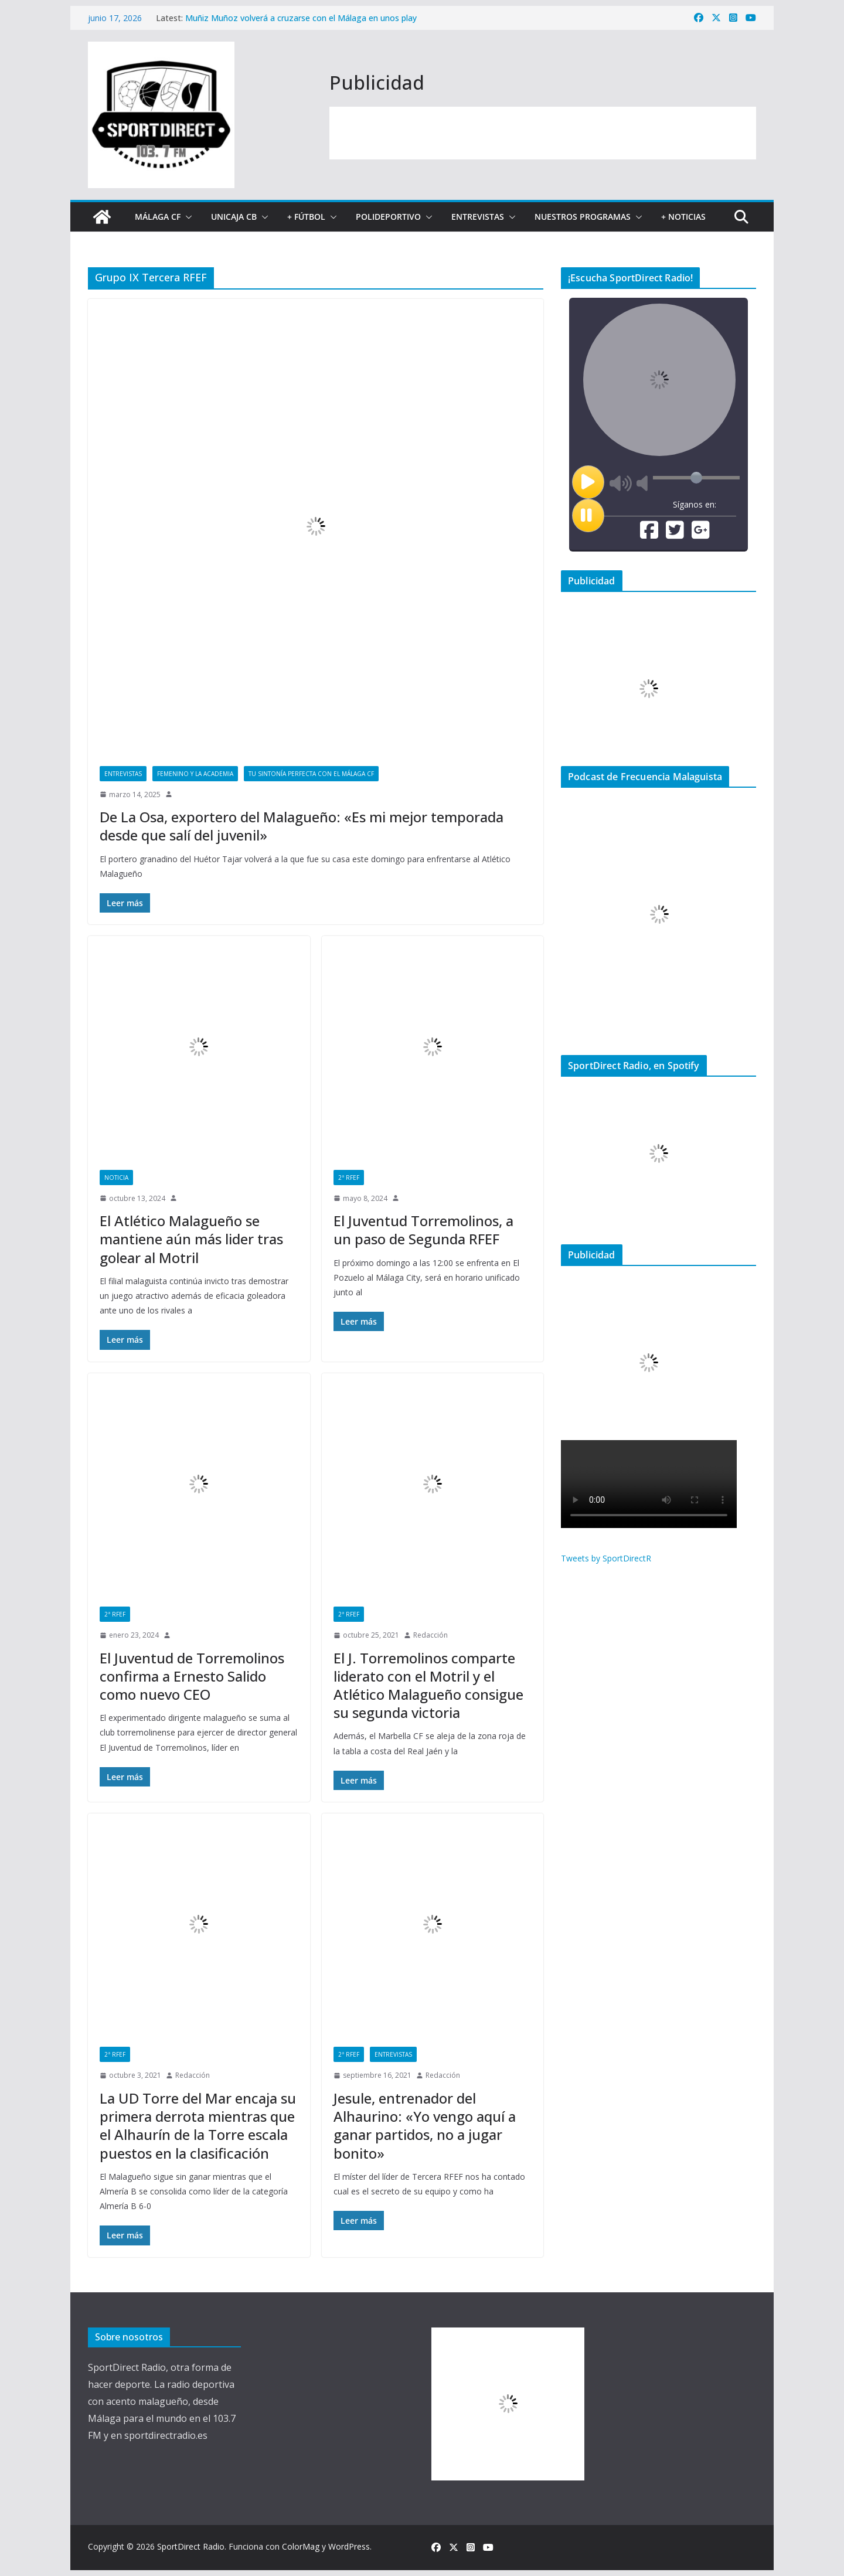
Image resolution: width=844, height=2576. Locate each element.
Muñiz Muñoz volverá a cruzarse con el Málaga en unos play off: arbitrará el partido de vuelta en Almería (301, 23)
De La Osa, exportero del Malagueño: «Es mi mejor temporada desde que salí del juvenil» (301, 826)
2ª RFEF (348, 1177)
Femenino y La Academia (195, 774)
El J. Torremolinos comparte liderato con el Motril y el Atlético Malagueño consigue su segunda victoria (428, 1685)
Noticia (116, 1177)
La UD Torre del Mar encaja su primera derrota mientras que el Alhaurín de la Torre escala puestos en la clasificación (198, 2125)
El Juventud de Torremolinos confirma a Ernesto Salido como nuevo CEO (192, 1676)
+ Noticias (683, 216)
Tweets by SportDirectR (606, 1558)
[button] (186, 217)
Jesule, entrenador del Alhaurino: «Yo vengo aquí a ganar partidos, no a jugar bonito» (424, 2125)
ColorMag (300, 2546)
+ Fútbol (306, 216)
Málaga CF (158, 216)
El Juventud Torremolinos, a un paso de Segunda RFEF (423, 1229)
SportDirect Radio (190, 2546)
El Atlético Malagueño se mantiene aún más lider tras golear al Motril (191, 1239)
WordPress (349, 2546)
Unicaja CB (234, 216)
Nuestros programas (583, 216)
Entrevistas (477, 216)
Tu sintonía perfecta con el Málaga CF (311, 774)
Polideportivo (388, 216)
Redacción (430, 1635)
